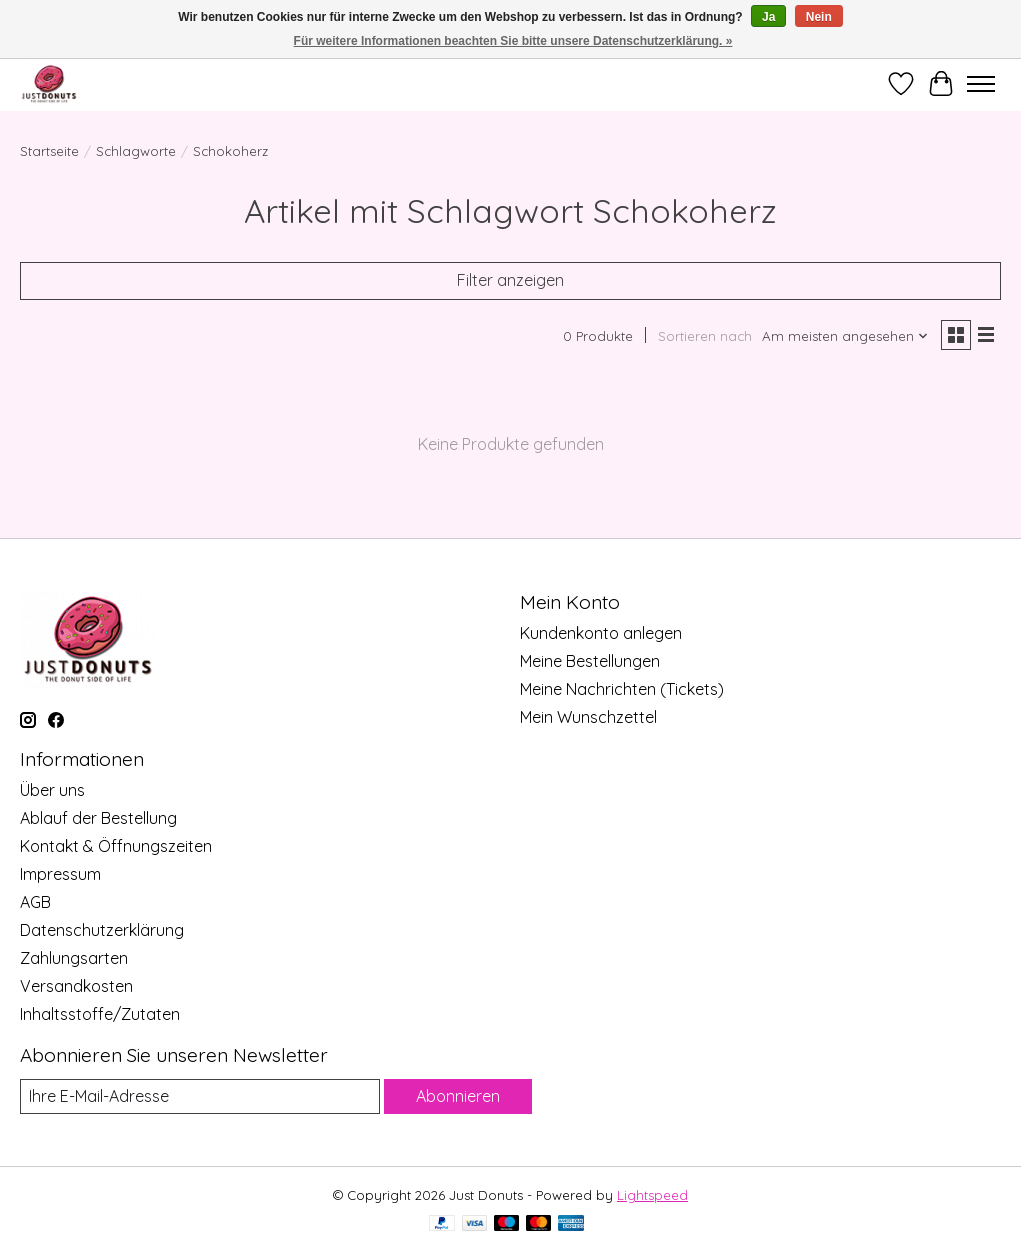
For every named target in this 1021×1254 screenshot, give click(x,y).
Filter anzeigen (510, 280)
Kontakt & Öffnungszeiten (116, 846)
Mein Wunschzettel (588, 717)
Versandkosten (76, 986)
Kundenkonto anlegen (601, 633)
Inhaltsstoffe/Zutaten (100, 1014)
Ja (768, 17)
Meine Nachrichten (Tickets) (622, 689)
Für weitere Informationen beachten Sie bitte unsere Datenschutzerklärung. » (513, 41)
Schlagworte (136, 151)
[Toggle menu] (981, 84)
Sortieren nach (705, 336)
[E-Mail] (200, 1096)
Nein (819, 17)
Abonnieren (458, 1096)
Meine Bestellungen (590, 661)
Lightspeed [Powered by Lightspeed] (652, 1195)
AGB (35, 902)
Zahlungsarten (74, 958)
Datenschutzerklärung (102, 930)
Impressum (60, 874)
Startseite (49, 151)
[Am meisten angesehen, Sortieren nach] (845, 336)
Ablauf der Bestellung (98, 818)
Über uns (52, 790)
